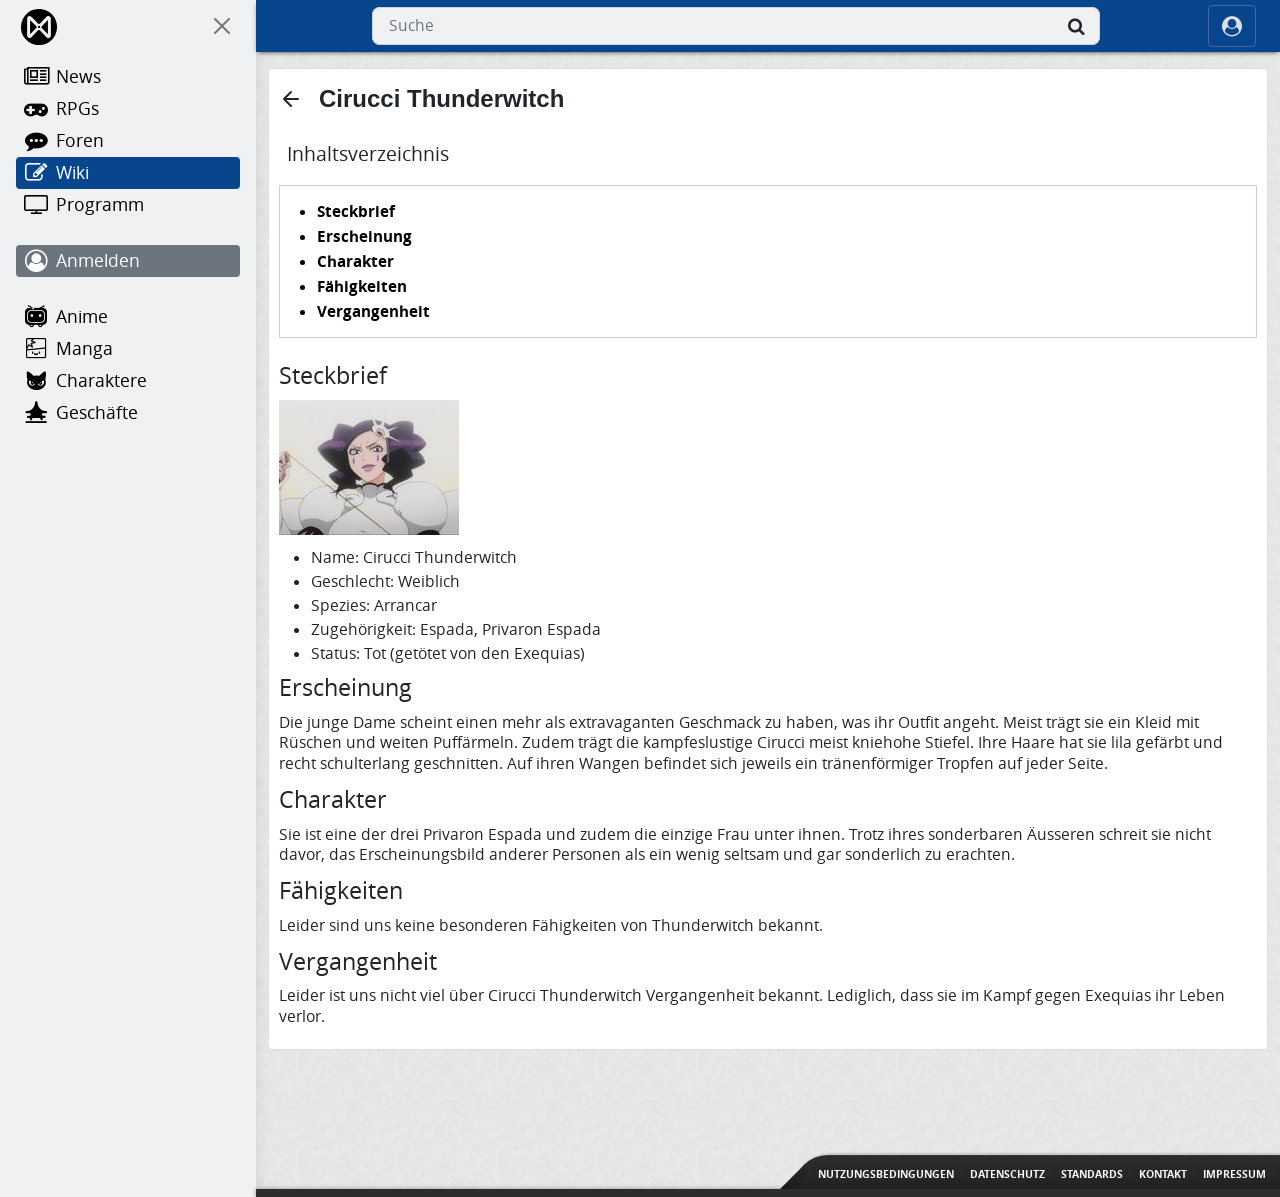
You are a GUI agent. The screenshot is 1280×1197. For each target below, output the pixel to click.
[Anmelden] (128, 261)
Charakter (355, 261)
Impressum (1234, 1174)
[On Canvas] (222, 26)
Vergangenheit (373, 311)
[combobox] (736, 26)
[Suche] (1076, 26)
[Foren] (128, 141)
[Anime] (128, 317)
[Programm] (128, 205)
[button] (291, 99)
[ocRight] (1232, 26)
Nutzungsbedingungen (886, 1174)
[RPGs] (128, 109)
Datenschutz (1007, 1174)
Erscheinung (364, 236)
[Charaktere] (128, 381)
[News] (128, 77)
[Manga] (128, 349)
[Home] (40, 26)
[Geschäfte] (128, 413)
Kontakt (1163, 1174)
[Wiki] (128, 173)
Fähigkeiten (362, 286)
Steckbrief (356, 211)
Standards (1092, 1174)
